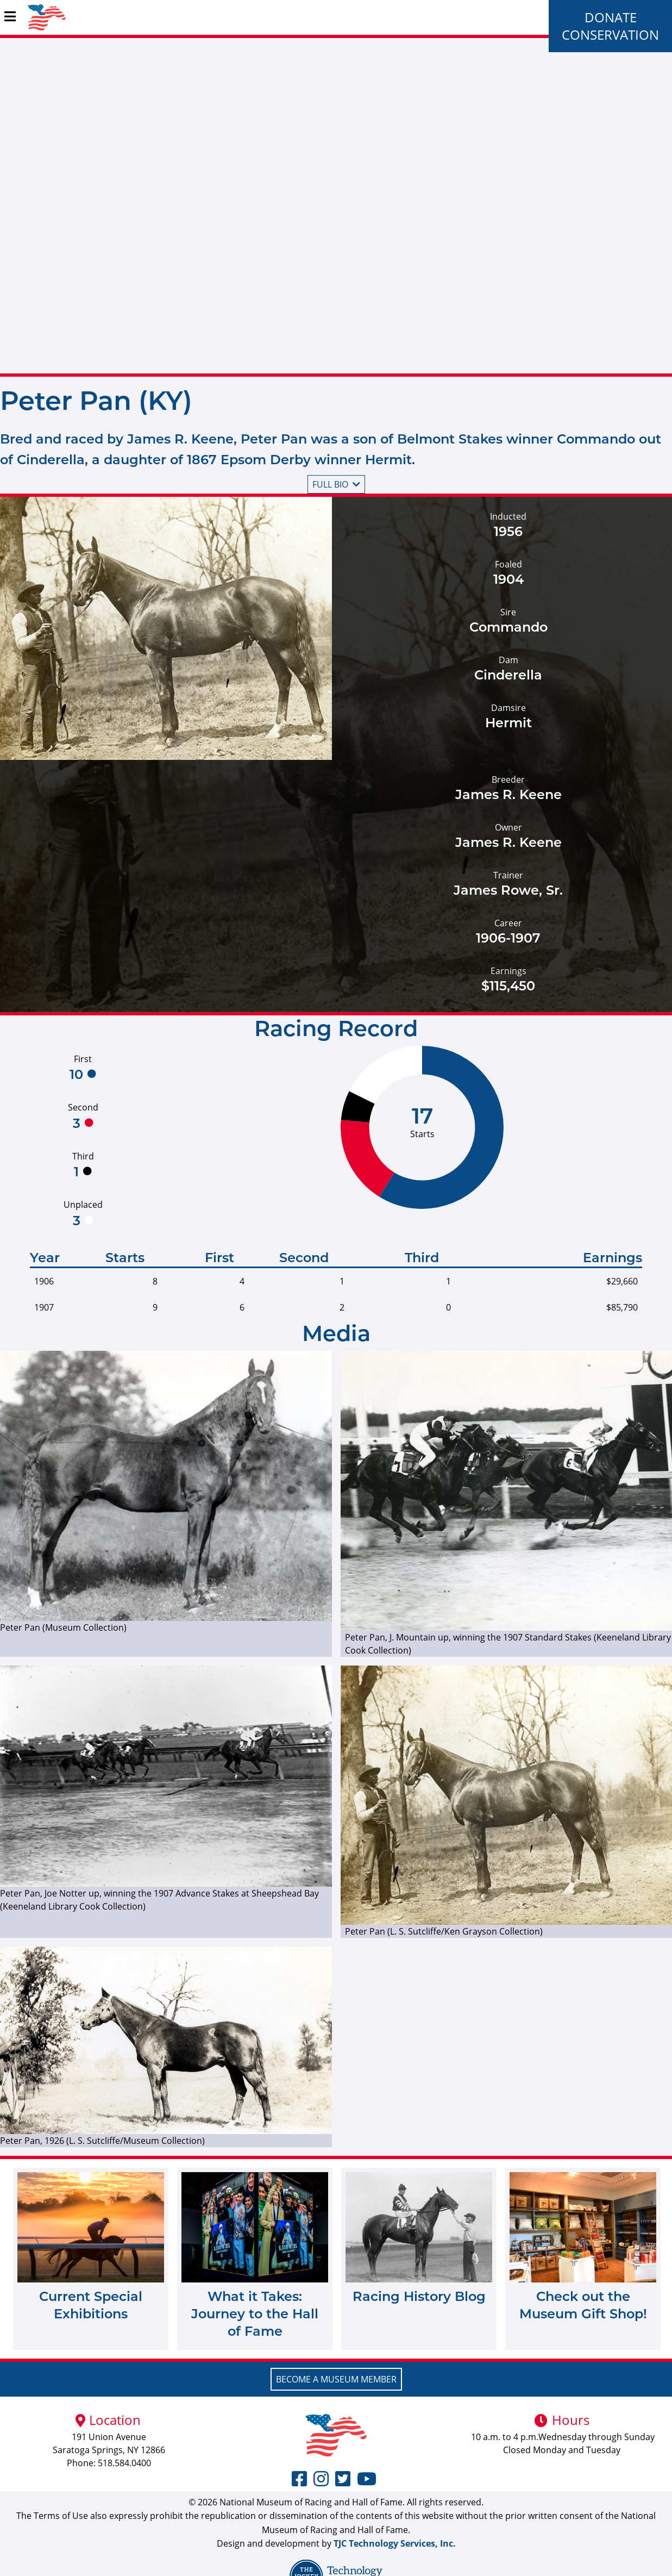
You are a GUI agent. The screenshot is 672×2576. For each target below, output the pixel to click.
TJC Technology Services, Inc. (395, 2543)
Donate (611, 17)
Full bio (336, 484)
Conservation (610, 34)
